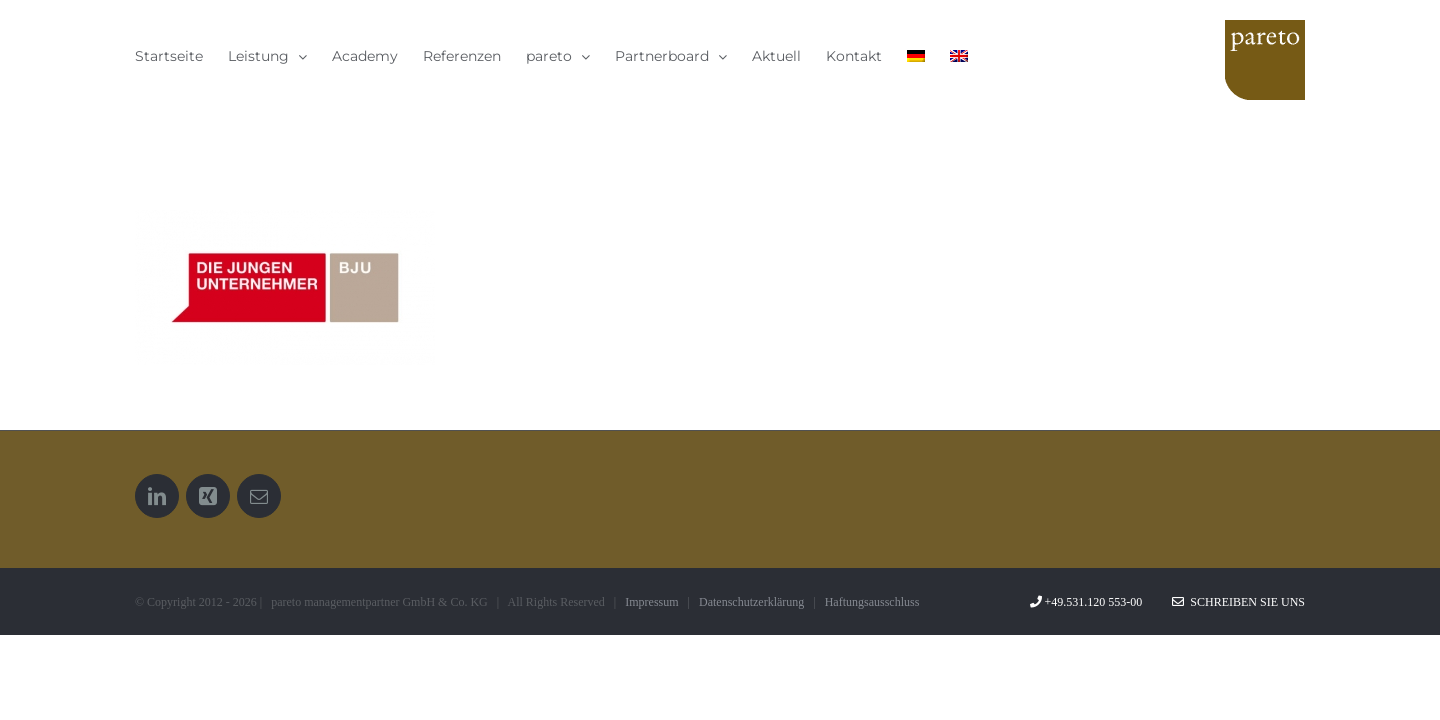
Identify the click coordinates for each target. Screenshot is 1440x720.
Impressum (651, 602)
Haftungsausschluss (872, 602)
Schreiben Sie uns (1238, 602)
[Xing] (208, 496)
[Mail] (259, 496)
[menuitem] (1076, 55)
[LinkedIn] (157, 496)
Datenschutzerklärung (751, 602)
